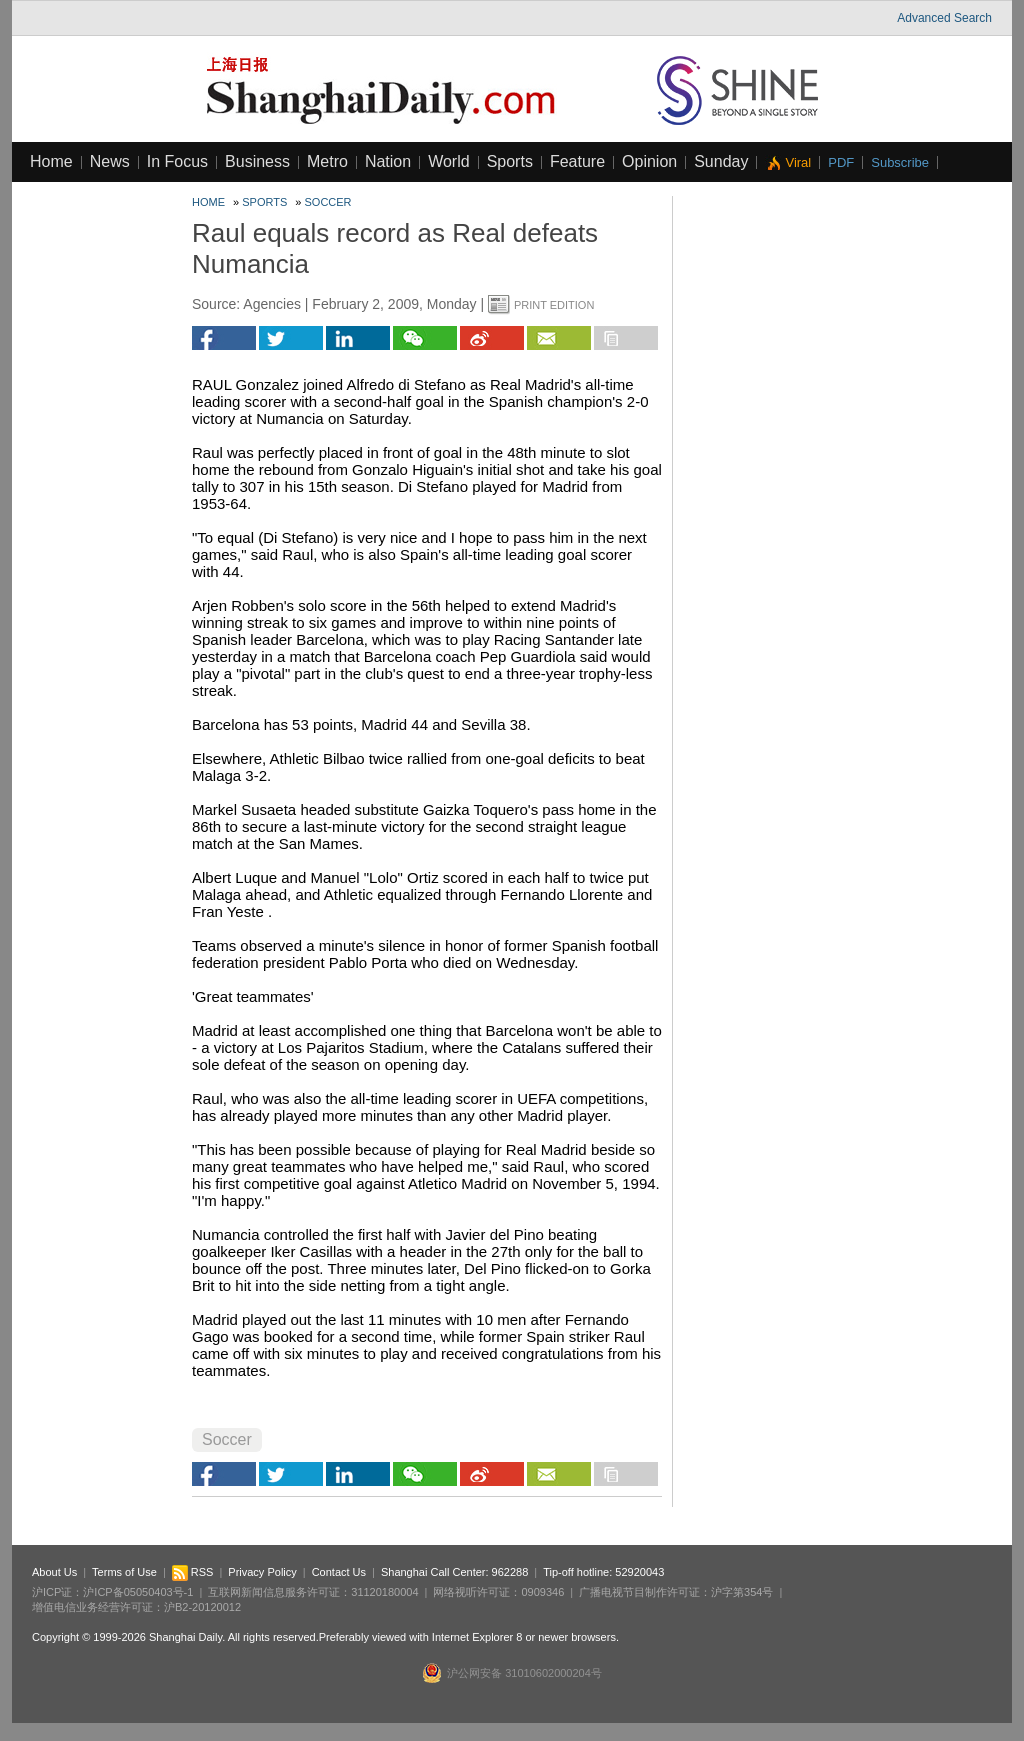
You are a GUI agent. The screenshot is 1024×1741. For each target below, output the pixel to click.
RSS (193, 1572)
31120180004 (384, 1592)
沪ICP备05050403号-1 (138, 1592)
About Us (54, 1572)
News (110, 161)
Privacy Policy (262, 1572)
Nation (388, 161)
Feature (577, 161)
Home (51, 161)
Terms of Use (124, 1572)
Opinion (649, 161)
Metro (327, 161)
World (449, 161)
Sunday (721, 161)
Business (257, 161)
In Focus (177, 161)
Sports (510, 161)
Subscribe (900, 162)
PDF (841, 162)
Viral (798, 162)
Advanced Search (944, 18)
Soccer (328, 202)
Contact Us (339, 1572)
